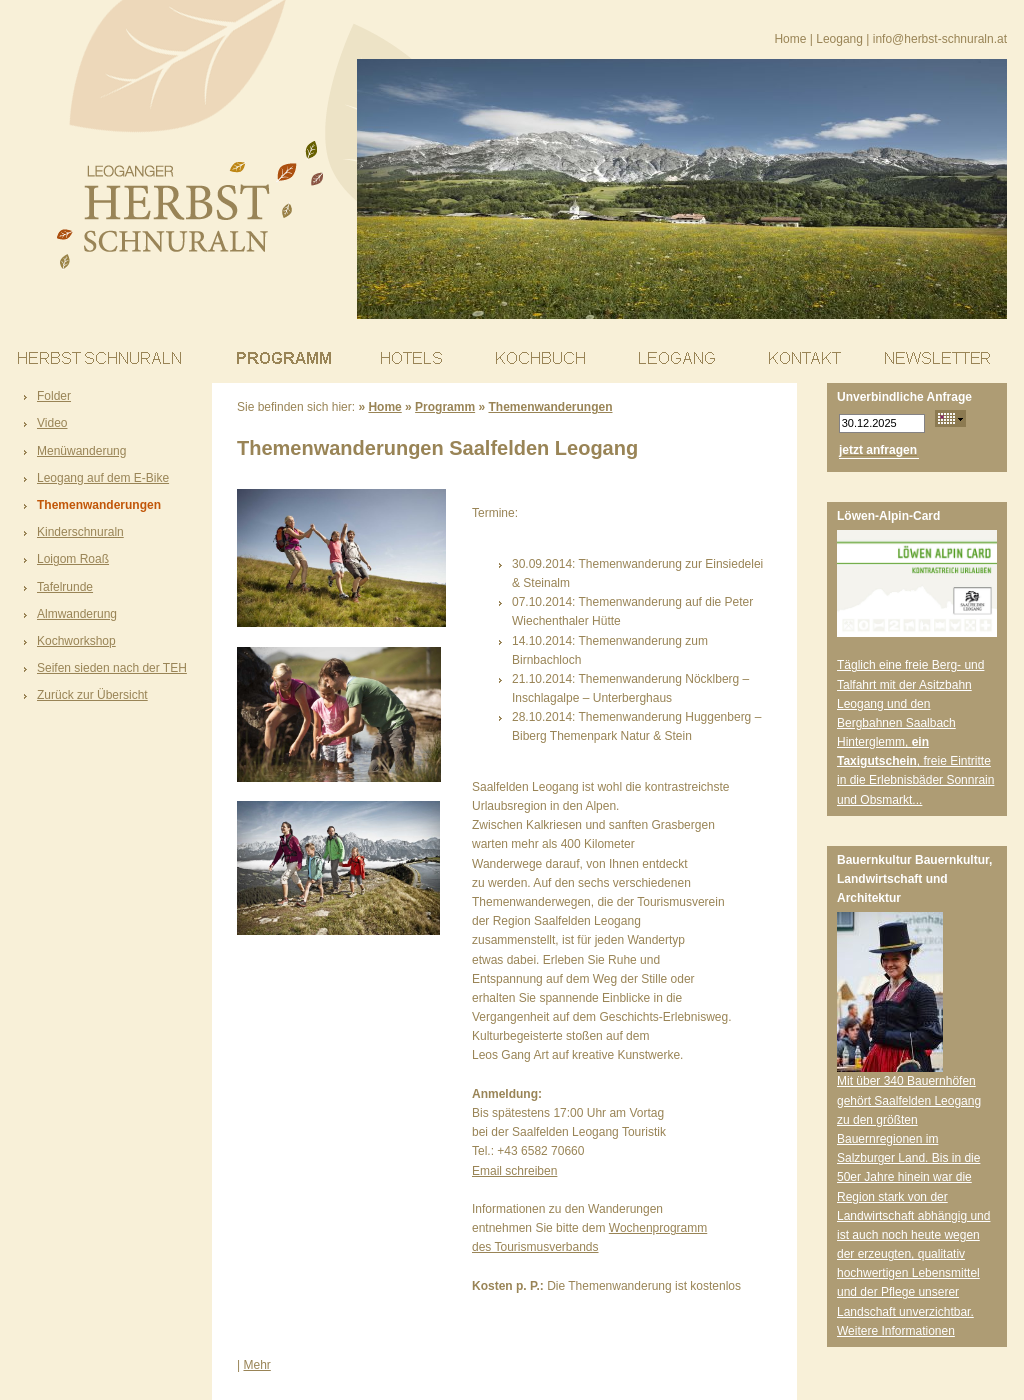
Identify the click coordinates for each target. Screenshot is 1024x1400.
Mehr (256, 1365)
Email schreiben (514, 1171)
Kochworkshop (76, 641)
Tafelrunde (65, 587)
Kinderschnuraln (80, 532)
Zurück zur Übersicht (92, 695)
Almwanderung (77, 614)
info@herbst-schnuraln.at (940, 39)
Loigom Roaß (73, 559)
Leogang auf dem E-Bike (103, 478)
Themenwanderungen (99, 505)
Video (52, 423)
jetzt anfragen (878, 450)
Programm (445, 407)
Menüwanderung (81, 451)
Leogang (839, 39)
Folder (54, 396)
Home (790, 39)
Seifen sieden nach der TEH (112, 668)
